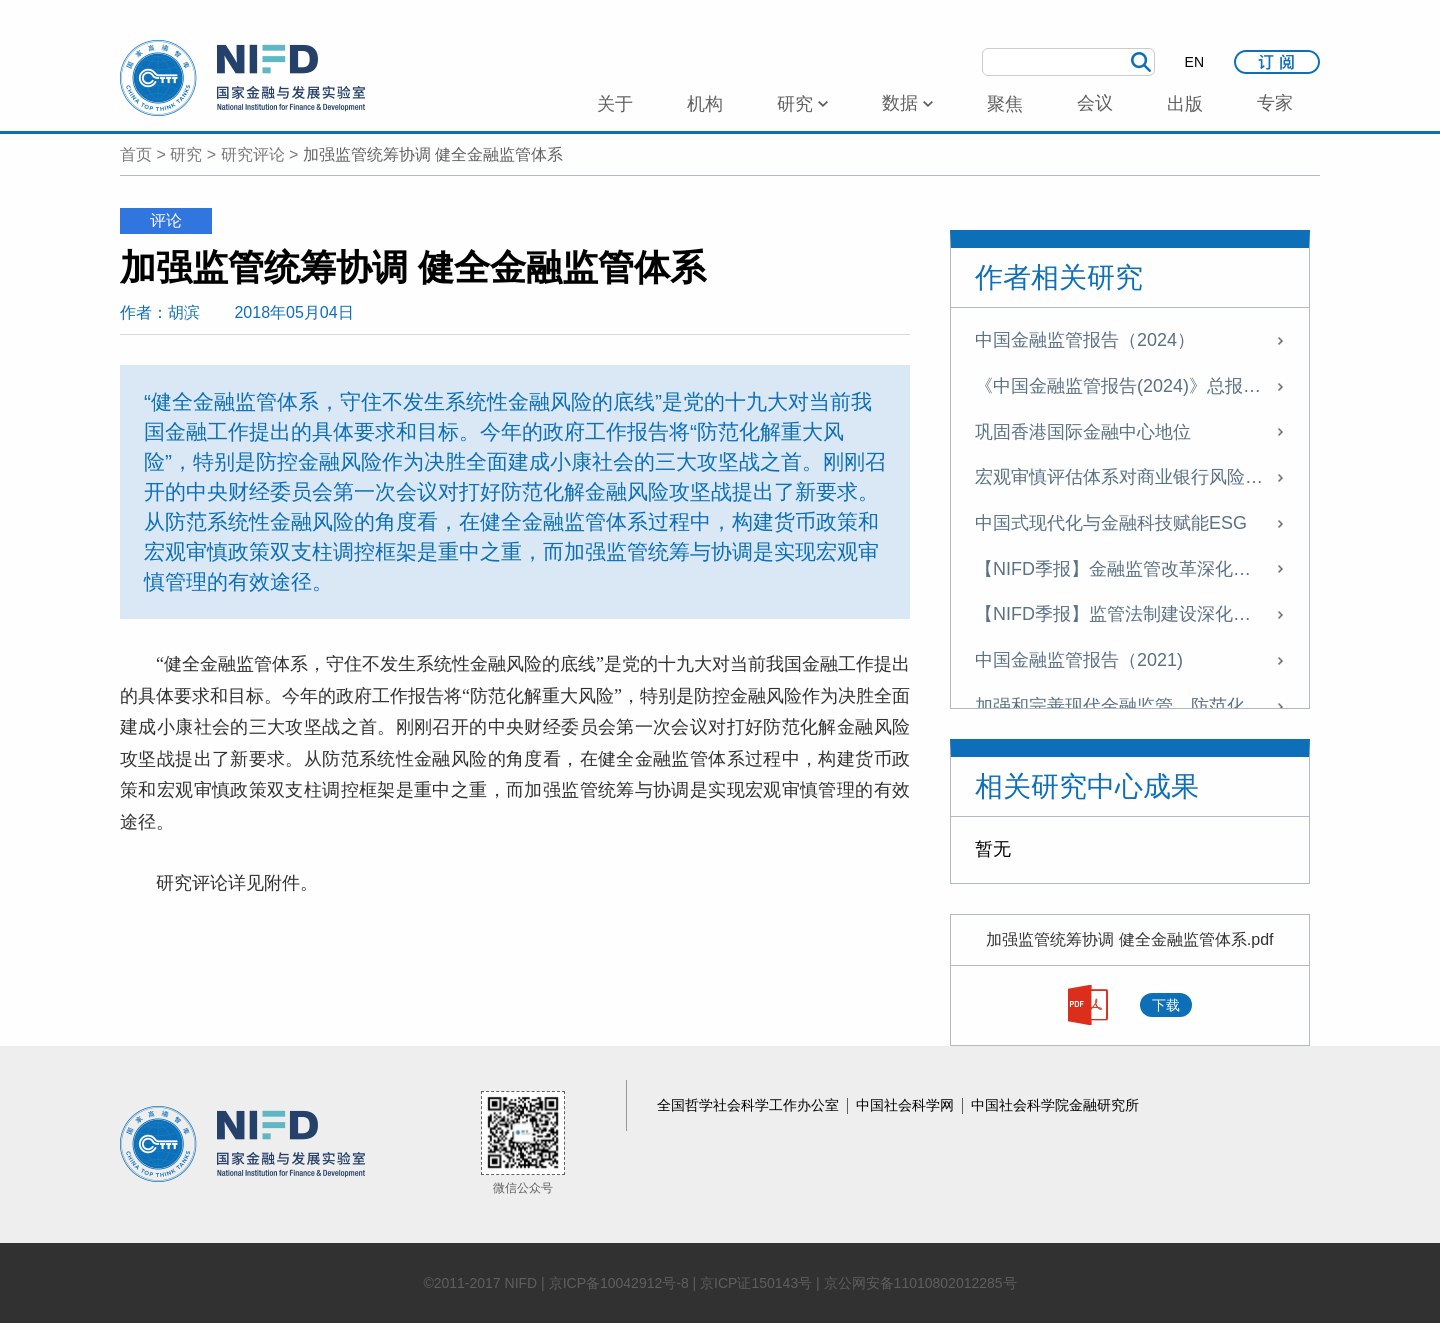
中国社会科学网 (907, 1105)
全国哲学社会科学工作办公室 (750, 1105)
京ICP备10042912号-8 (619, 1283)
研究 (186, 154)
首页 (136, 154)
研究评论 (253, 154)
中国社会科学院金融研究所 (1055, 1105)
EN (1194, 62)
